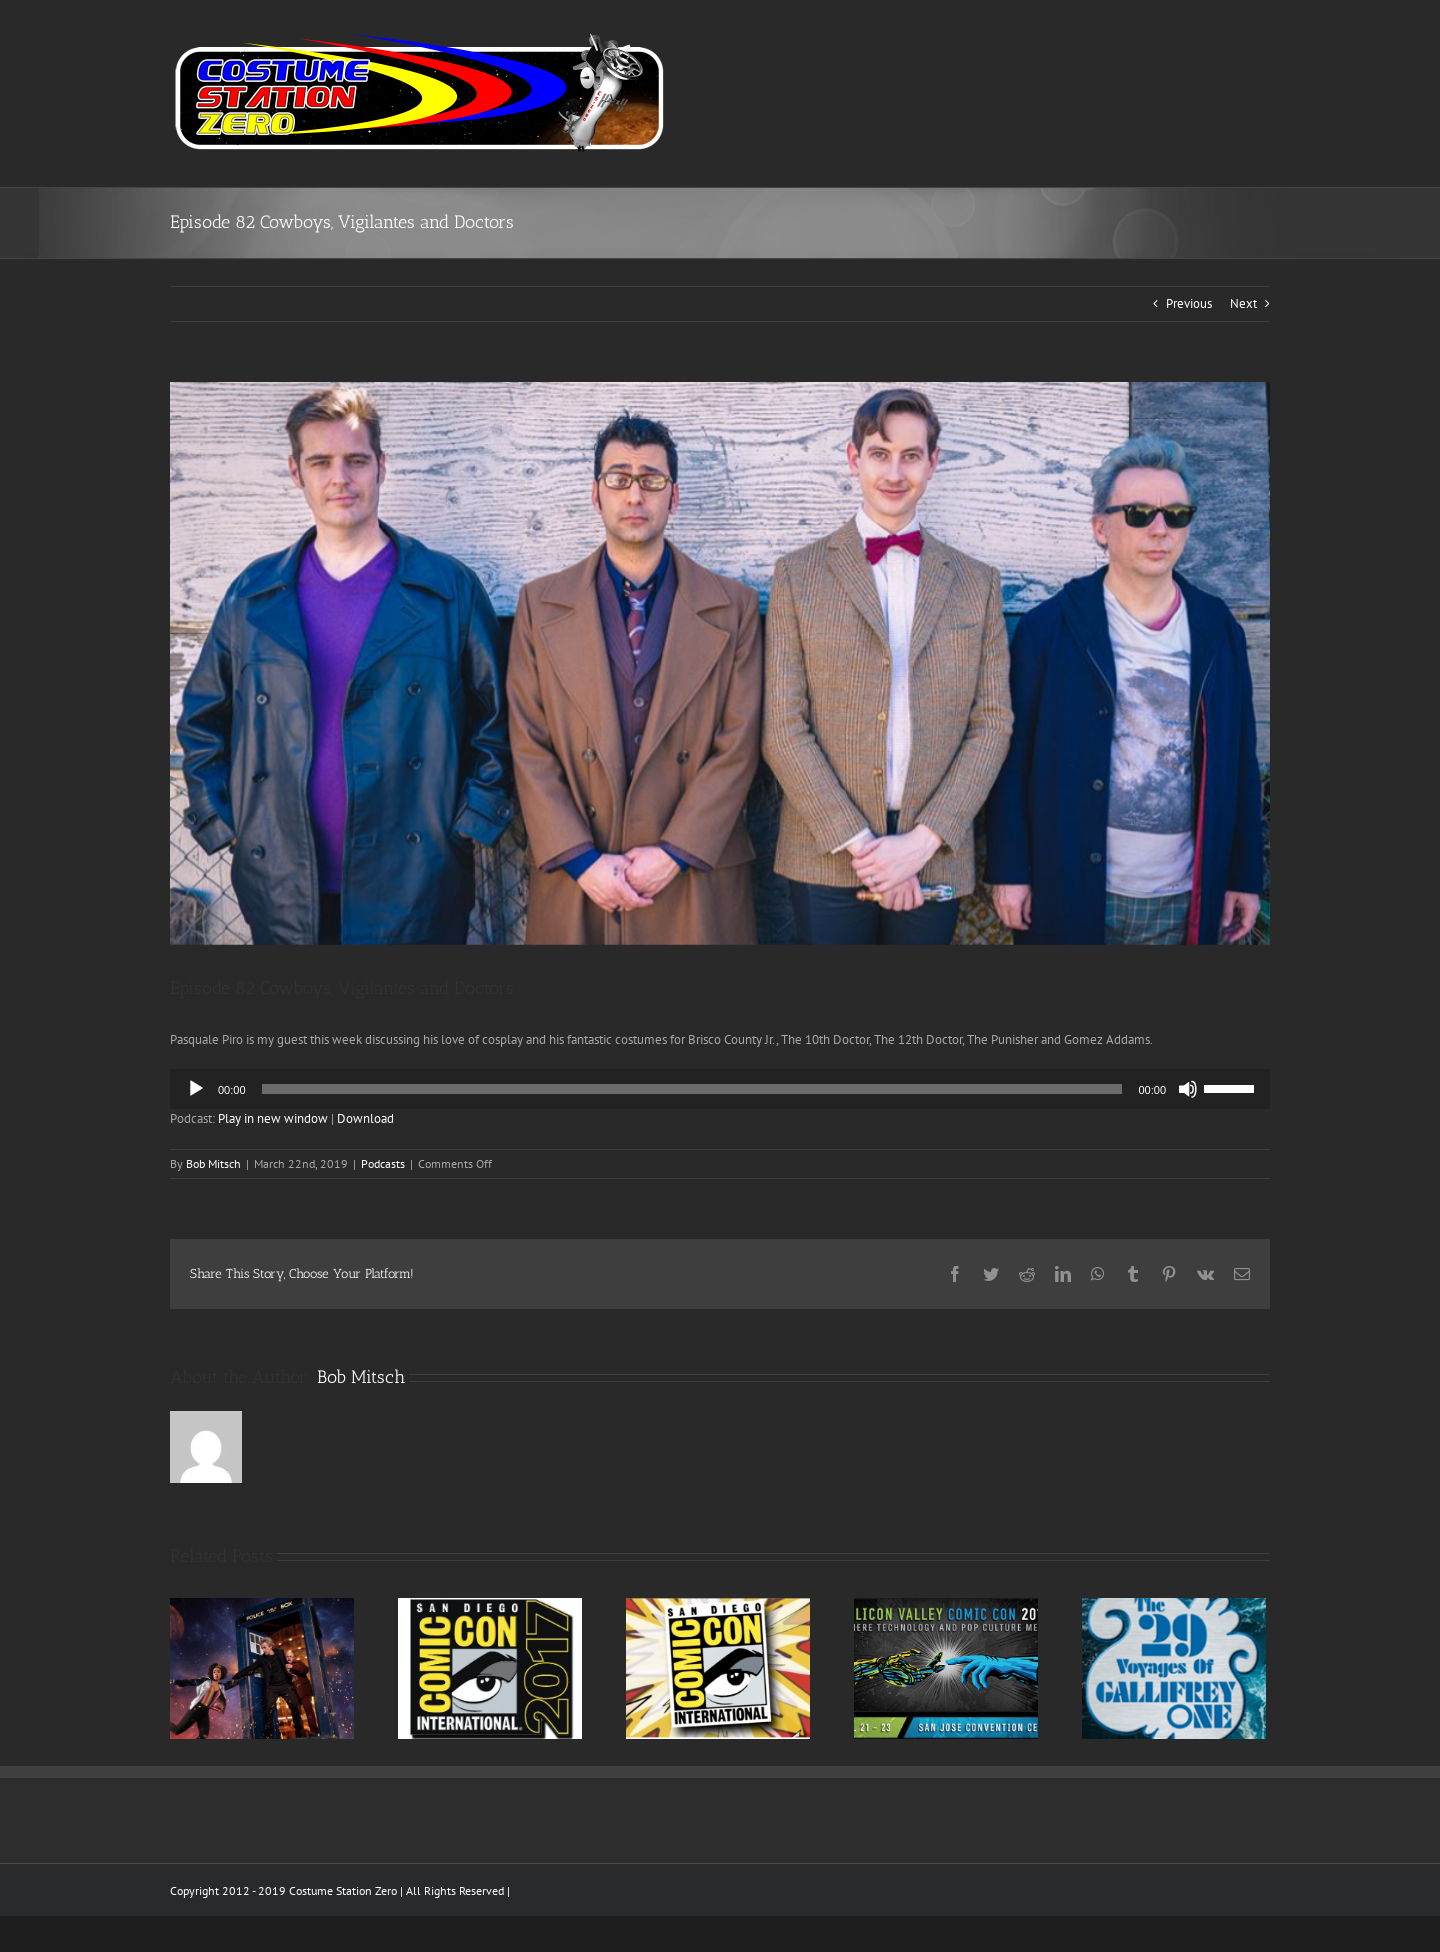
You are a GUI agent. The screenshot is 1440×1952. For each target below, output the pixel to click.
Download (365, 1118)
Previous (1189, 303)
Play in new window (273, 1118)
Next (1243, 303)
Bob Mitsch (213, 1163)
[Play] (196, 1089)
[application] (720, 1089)
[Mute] (1188, 1089)
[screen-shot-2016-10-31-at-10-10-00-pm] (720, 663)
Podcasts (383, 1163)
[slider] (692, 1089)
